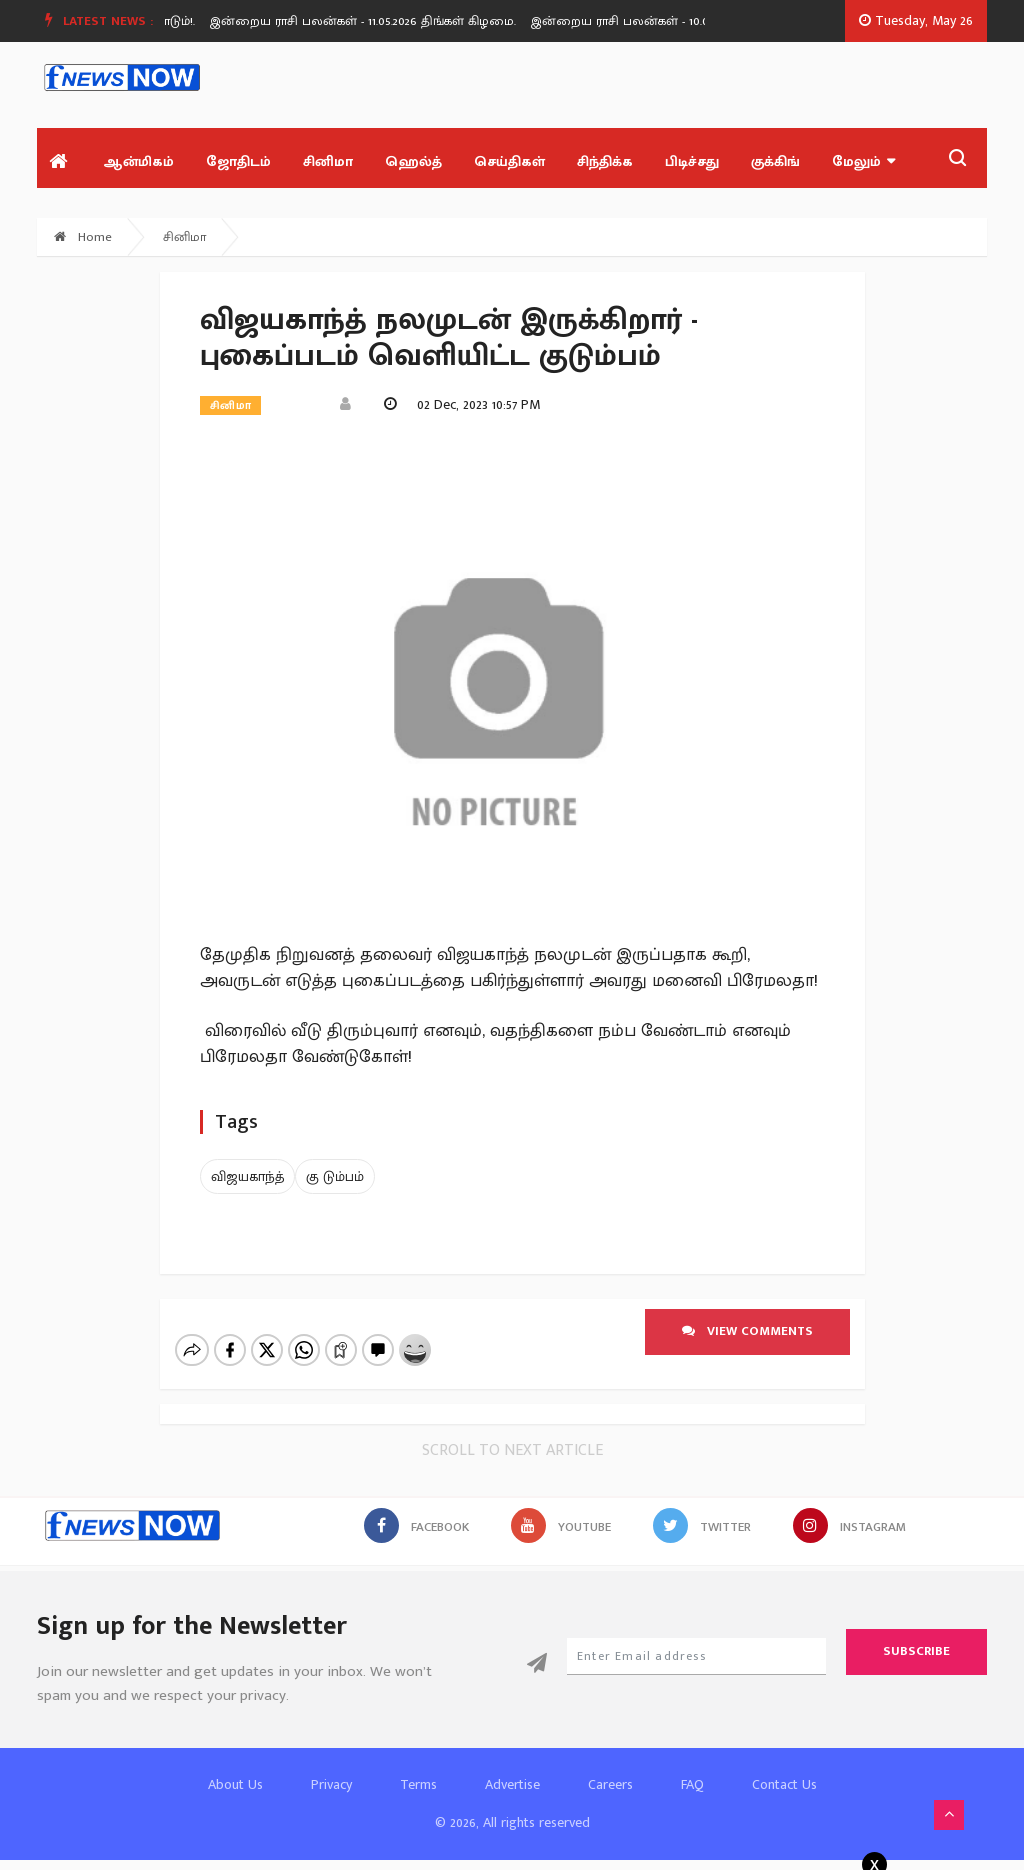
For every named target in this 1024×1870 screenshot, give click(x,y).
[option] (376, 21)
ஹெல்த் (413, 161)
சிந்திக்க (605, 161)
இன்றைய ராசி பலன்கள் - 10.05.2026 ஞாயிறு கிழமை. (692, 21)
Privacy (331, 1784)
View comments (747, 1331)
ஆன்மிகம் (138, 161)
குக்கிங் (775, 161)
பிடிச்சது (692, 161)
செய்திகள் (509, 161)
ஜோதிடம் (238, 161)
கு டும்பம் (335, 1176)
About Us (235, 1784)
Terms (418, 1784)
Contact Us (784, 1784)
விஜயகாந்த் (247, 1176)
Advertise (512, 1784)
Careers (610, 1784)
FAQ (692, 1784)
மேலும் (863, 161)
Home (83, 237)
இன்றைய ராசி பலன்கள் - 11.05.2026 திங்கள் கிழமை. (369, 21)
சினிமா (328, 161)
